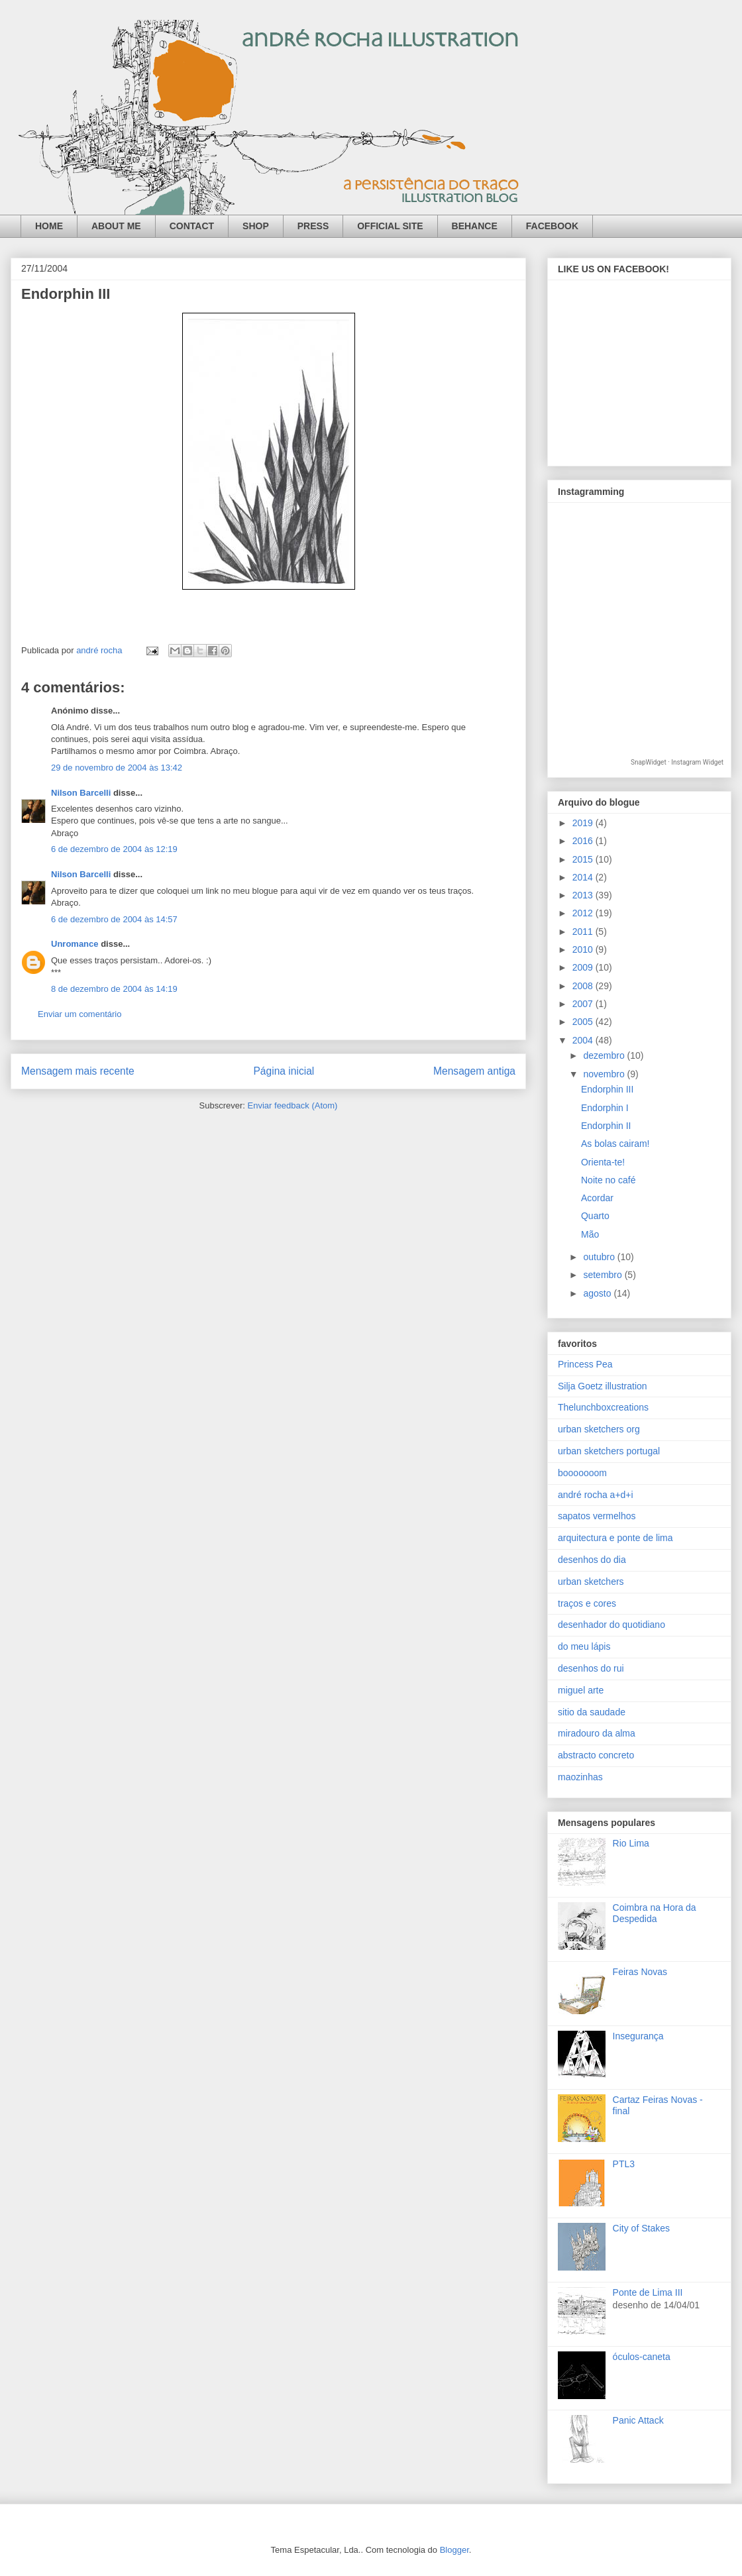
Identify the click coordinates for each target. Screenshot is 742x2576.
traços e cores (587, 1603)
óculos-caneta (641, 2356)
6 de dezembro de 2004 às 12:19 (114, 849)
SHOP (255, 226)
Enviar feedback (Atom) (293, 1105)
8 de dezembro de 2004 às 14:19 (114, 989)
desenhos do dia (592, 1559)
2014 (584, 877)
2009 (584, 967)
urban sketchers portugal (609, 1451)
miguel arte (581, 1690)
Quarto (595, 1215)
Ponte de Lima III (648, 2292)
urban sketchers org (599, 1429)
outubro (600, 1257)
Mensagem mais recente (77, 1071)
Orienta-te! (603, 1162)
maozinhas (580, 1777)
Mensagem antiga (474, 1071)
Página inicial (283, 1071)
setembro (603, 1274)
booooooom (582, 1473)
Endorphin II (606, 1125)
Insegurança (638, 2036)
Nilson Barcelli (81, 793)
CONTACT (192, 226)
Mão (590, 1234)
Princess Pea (585, 1364)
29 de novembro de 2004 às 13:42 (116, 768)
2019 (584, 823)
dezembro (605, 1055)
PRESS (313, 226)
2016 (584, 840)
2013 (584, 895)
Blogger (454, 2550)
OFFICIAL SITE (390, 226)
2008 (584, 986)
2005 (584, 1021)
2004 (584, 1040)
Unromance (75, 944)
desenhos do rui (591, 1668)
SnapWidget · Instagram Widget (677, 762)
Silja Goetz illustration (602, 1386)
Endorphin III (607, 1089)
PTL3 (624, 2164)
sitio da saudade (591, 1712)
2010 (584, 949)
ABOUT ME (116, 226)
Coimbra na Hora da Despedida (654, 1913)
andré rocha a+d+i (595, 1494)
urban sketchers (591, 1581)
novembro (605, 1074)
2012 (584, 913)
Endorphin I (605, 1107)
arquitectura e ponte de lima (615, 1537)
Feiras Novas (640, 1971)
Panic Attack (638, 2420)
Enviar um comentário (79, 1014)
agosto (598, 1293)
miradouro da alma (596, 1733)
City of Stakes (641, 2228)
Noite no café (608, 1180)
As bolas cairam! (615, 1143)
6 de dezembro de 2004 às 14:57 (114, 919)
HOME (49, 226)
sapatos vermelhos (597, 1516)
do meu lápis (584, 1646)
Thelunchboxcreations (603, 1407)
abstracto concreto (596, 1755)
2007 (584, 1003)
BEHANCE (475, 226)
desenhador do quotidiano (611, 1624)
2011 (584, 931)
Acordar (597, 1198)
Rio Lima (631, 1843)
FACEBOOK (552, 226)
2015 (584, 859)
